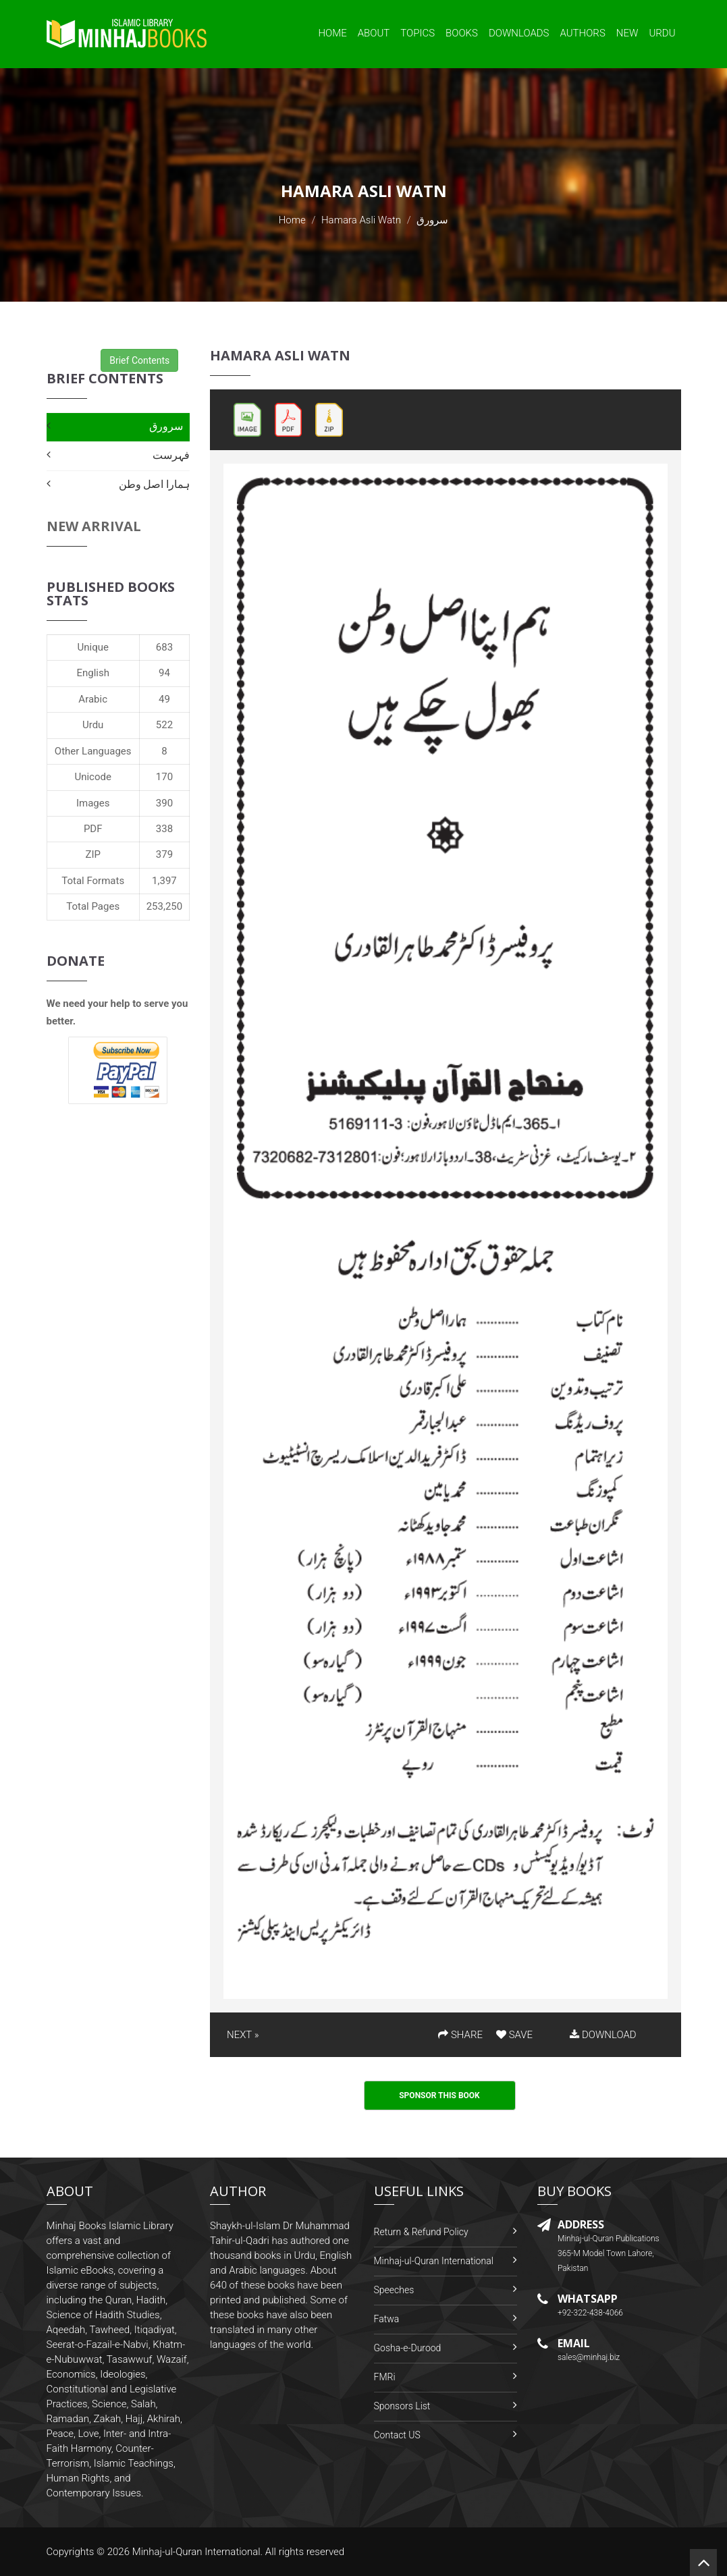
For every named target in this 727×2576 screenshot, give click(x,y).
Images (93, 803)
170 (164, 777)
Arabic (92, 699)
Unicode (92, 777)
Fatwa (387, 2318)
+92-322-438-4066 (590, 2313)
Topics (417, 33)
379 (164, 854)
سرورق (166, 426)
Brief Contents (139, 360)
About (374, 33)
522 (164, 725)
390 (164, 803)
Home (332, 33)
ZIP (93, 854)
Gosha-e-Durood (407, 2347)
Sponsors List (402, 2406)
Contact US (397, 2435)
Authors (582, 33)
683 (164, 647)
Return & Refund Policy (421, 2231)
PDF (93, 829)
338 (164, 829)
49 (164, 699)
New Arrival (94, 526)
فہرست (171, 455)
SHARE (460, 2035)
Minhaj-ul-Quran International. (197, 2552)
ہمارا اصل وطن (154, 484)
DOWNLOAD (603, 2035)
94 (164, 673)
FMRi (385, 2377)
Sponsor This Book (439, 2095)
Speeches (394, 2289)
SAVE (514, 2035)
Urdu (662, 33)
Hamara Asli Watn (361, 220)
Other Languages (93, 751)
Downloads (519, 33)
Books (462, 33)
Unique (92, 647)
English (92, 673)
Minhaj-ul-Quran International (433, 2260)
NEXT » (243, 2035)
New (627, 33)
